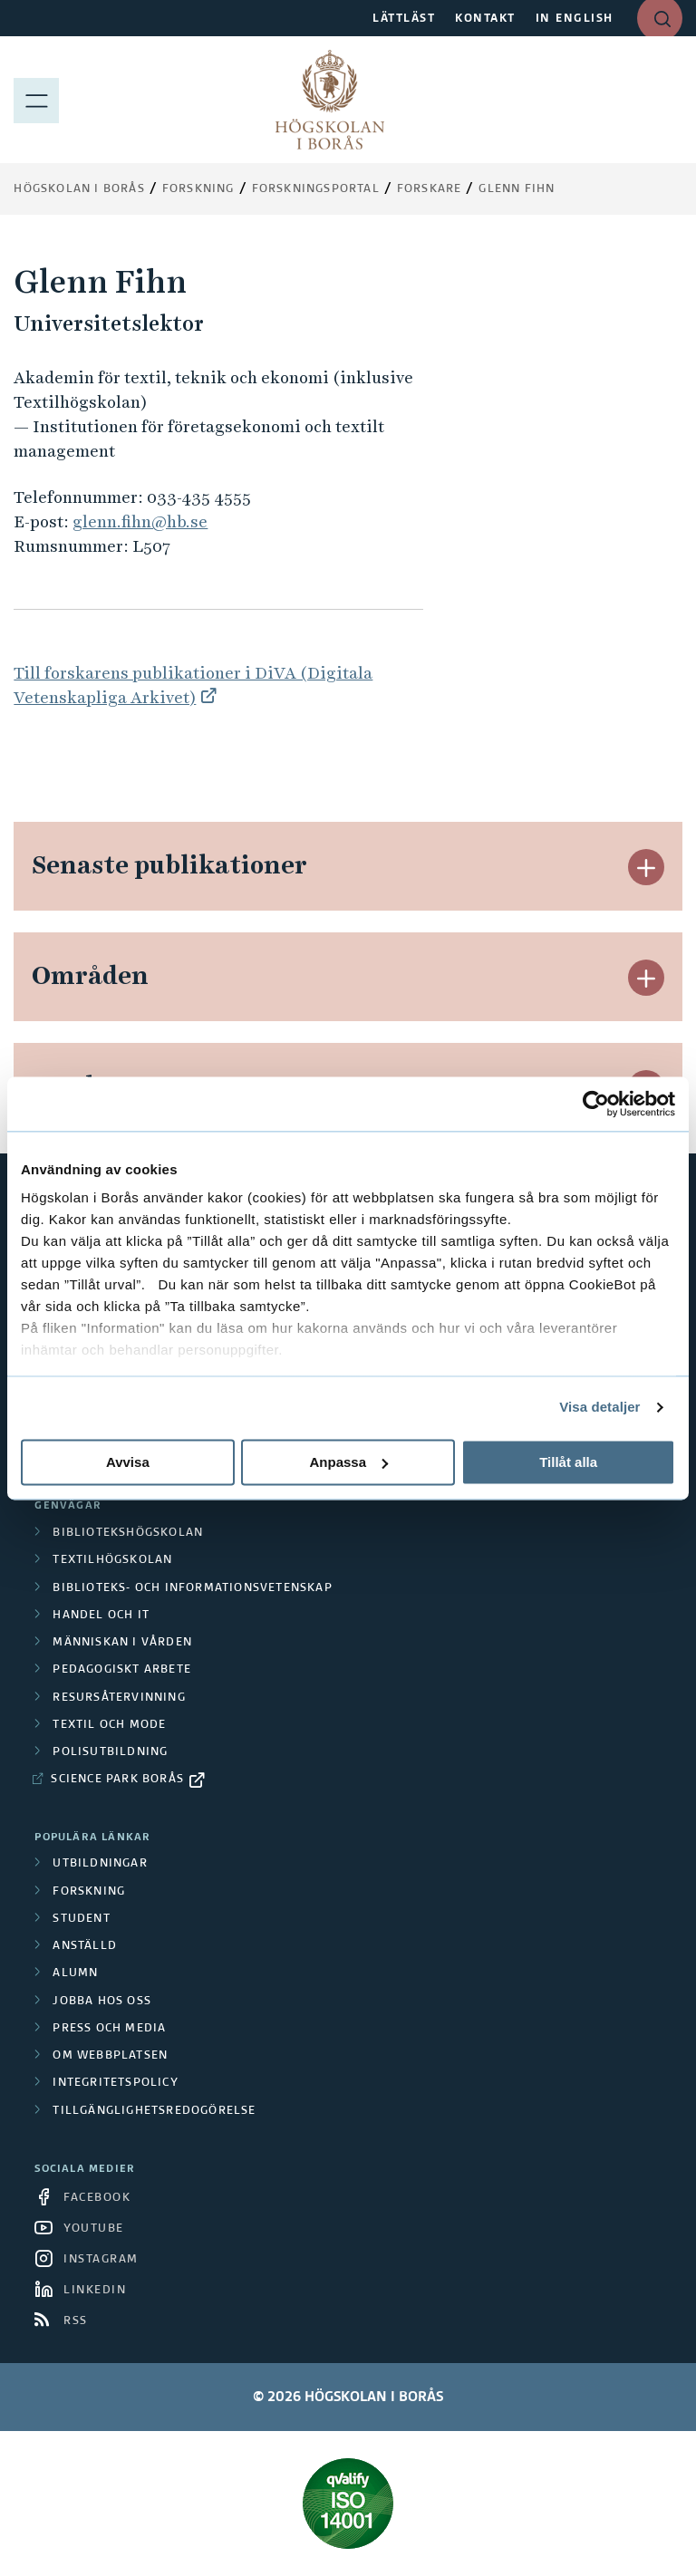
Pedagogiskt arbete (122, 1670)
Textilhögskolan (112, 1560)
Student (81, 1919)
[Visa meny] (36, 99)
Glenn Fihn (516, 189)
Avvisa (128, 1462)
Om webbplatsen (110, 2056)
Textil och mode (109, 1725)
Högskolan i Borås (79, 189)
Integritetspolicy (115, 2083)
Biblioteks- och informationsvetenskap (192, 1588)
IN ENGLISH (575, 19)
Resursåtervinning (119, 1698)
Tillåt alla (568, 1462)
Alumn (75, 1973)
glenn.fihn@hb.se (140, 521)
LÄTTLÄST (403, 19)
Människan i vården (122, 1642)
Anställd (85, 1946)
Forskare (429, 189)
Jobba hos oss (102, 2001)
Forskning (198, 189)
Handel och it (101, 1615)
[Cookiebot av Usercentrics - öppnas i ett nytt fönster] (596, 1103)
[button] (646, 867)
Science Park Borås (117, 1779)
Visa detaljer (599, 1406)
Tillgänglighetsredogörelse (154, 2111)
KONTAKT (485, 19)
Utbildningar (100, 1863)
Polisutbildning (110, 1752)
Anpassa (348, 1462)
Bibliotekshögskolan (128, 1533)
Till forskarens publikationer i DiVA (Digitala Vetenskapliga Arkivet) (193, 685)
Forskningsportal (316, 189)
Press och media (109, 2028)
